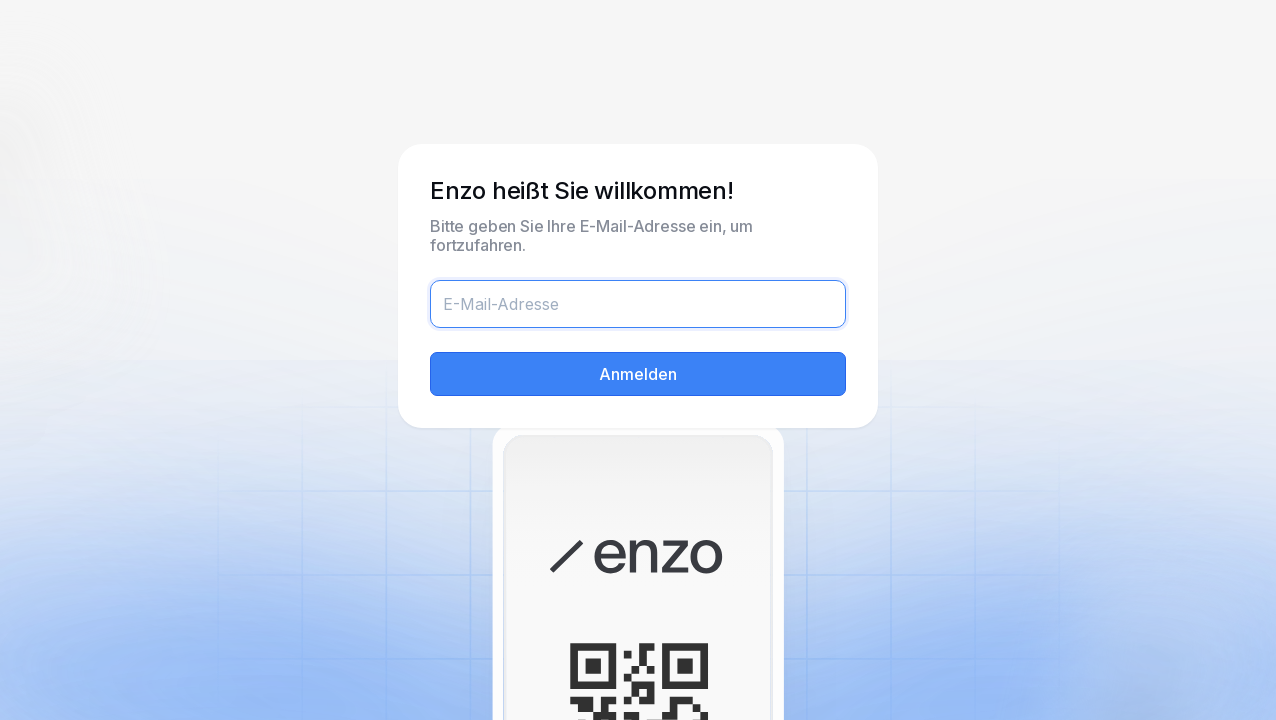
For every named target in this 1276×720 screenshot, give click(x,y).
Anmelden (638, 374)
